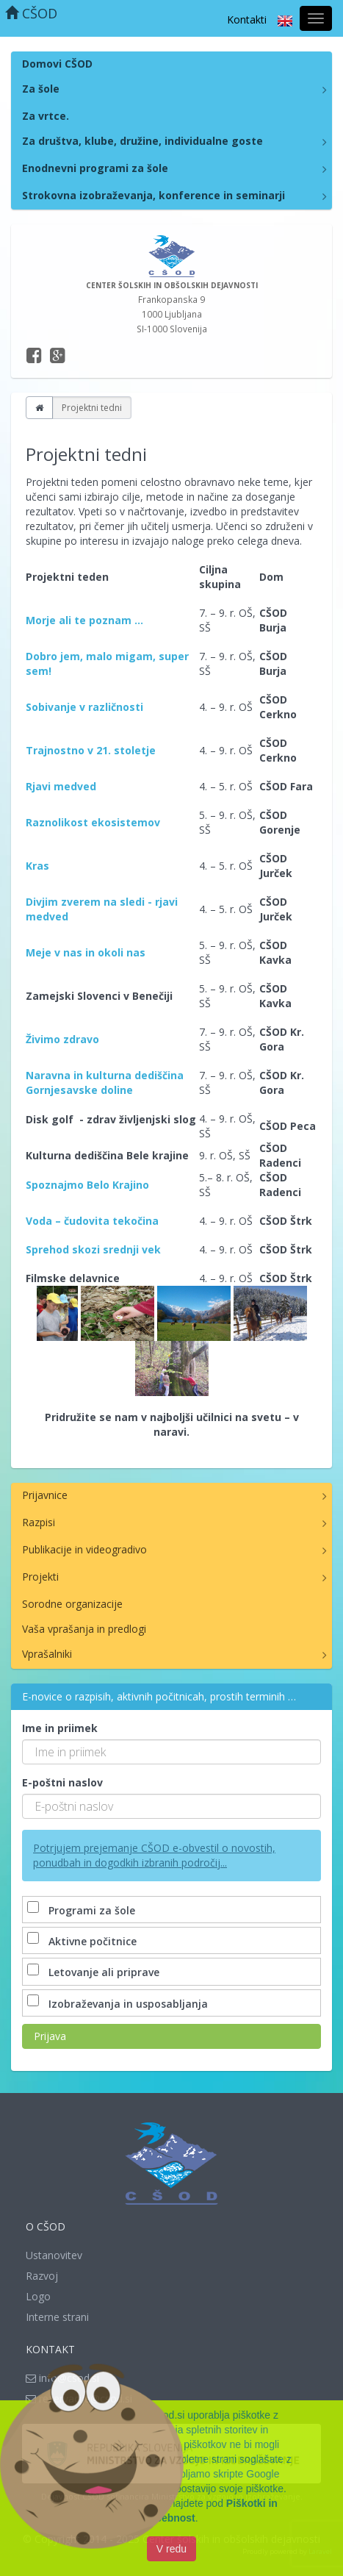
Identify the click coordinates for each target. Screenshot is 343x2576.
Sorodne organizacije (72, 1604)
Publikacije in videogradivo (84, 1549)
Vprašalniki (47, 1654)
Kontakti (247, 19)
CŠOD (31, 13)
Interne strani (57, 2317)
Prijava (50, 2036)
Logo (38, 2296)
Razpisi (38, 1522)
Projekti (40, 1577)
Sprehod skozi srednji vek (93, 1249)
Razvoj (42, 2276)
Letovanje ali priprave (94, 1972)
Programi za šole (82, 1910)
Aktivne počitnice (83, 1941)
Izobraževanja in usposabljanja (119, 2004)
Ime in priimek (60, 1728)
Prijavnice (45, 1495)
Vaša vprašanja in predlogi (84, 1629)
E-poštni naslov (62, 1782)
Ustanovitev (54, 2255)
